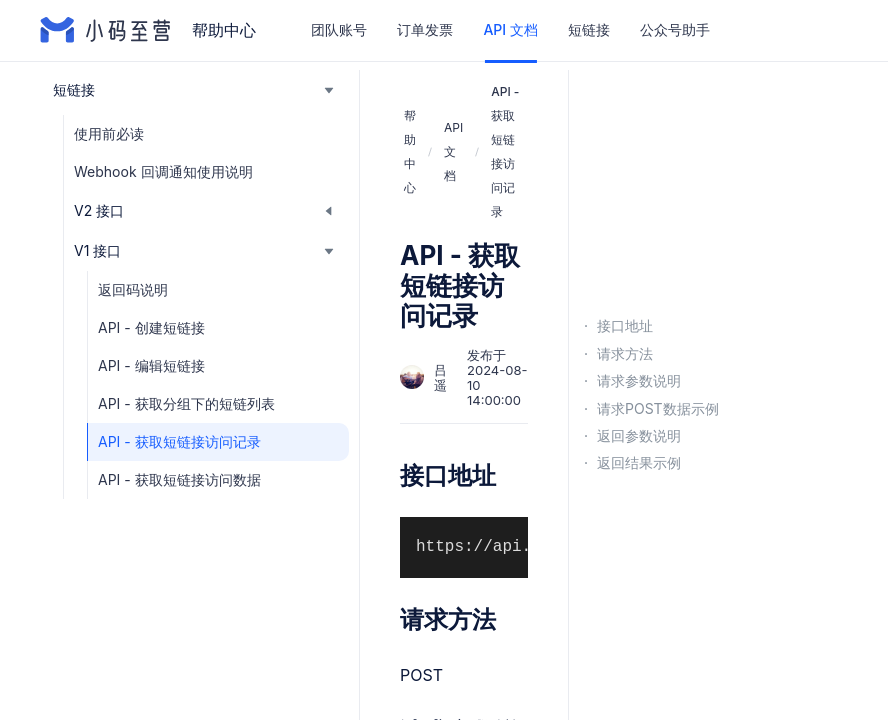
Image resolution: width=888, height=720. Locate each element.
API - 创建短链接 (151, 327)
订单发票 (425, 29)
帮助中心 (410, 151)
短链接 (589, 29)
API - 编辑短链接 (151, 365)
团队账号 (339, 29)
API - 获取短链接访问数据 (179, 479)
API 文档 (510, 29)
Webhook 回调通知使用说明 (163, 171)
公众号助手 (675, 29)
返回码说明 (133, 289)
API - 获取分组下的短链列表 (186, 403)
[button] (194, 90)
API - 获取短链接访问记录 (179, 441)
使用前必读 (109, 133)
